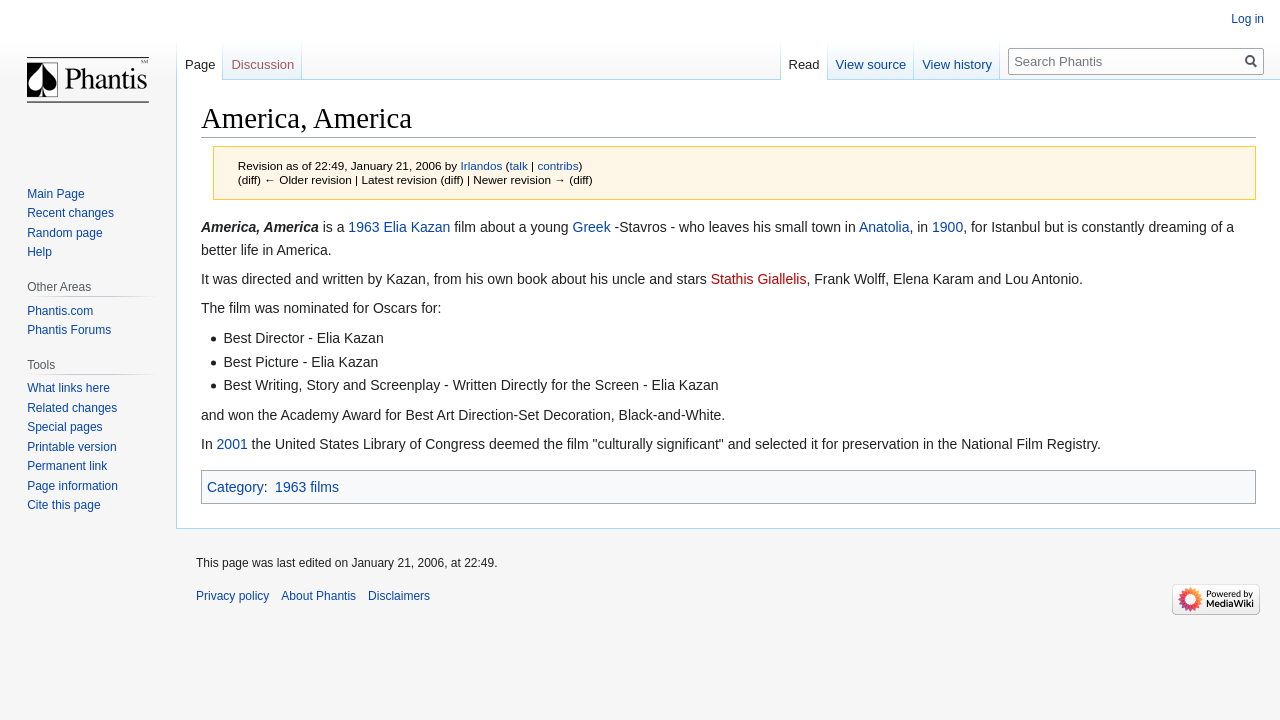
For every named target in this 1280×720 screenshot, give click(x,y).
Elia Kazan (416, 227)
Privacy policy (232, 596)
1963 (363, 227)
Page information (72, 486)
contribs (557, 165)
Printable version (71, 447)
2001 (232, 444)
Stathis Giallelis (759, 279)
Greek (592, 227)
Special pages (64, 427)
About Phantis (318, 596)
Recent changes (70, 213)
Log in (1247, 19)
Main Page (55, 194)
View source (871, 64)
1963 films (307, 487)
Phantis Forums (69, 330)
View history (957, 64)
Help (39, 252)
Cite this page (63, 505)
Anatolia (884, 227)
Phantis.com (60, 311)
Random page (64, 233)
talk (519, 165)
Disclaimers (399, 596)
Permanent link (67, 466)
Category (235, 487)
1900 (947, 227)
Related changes (72, 408)
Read (804, 64)
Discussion (262, 64)
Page (200, 64)
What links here (68, 388)
